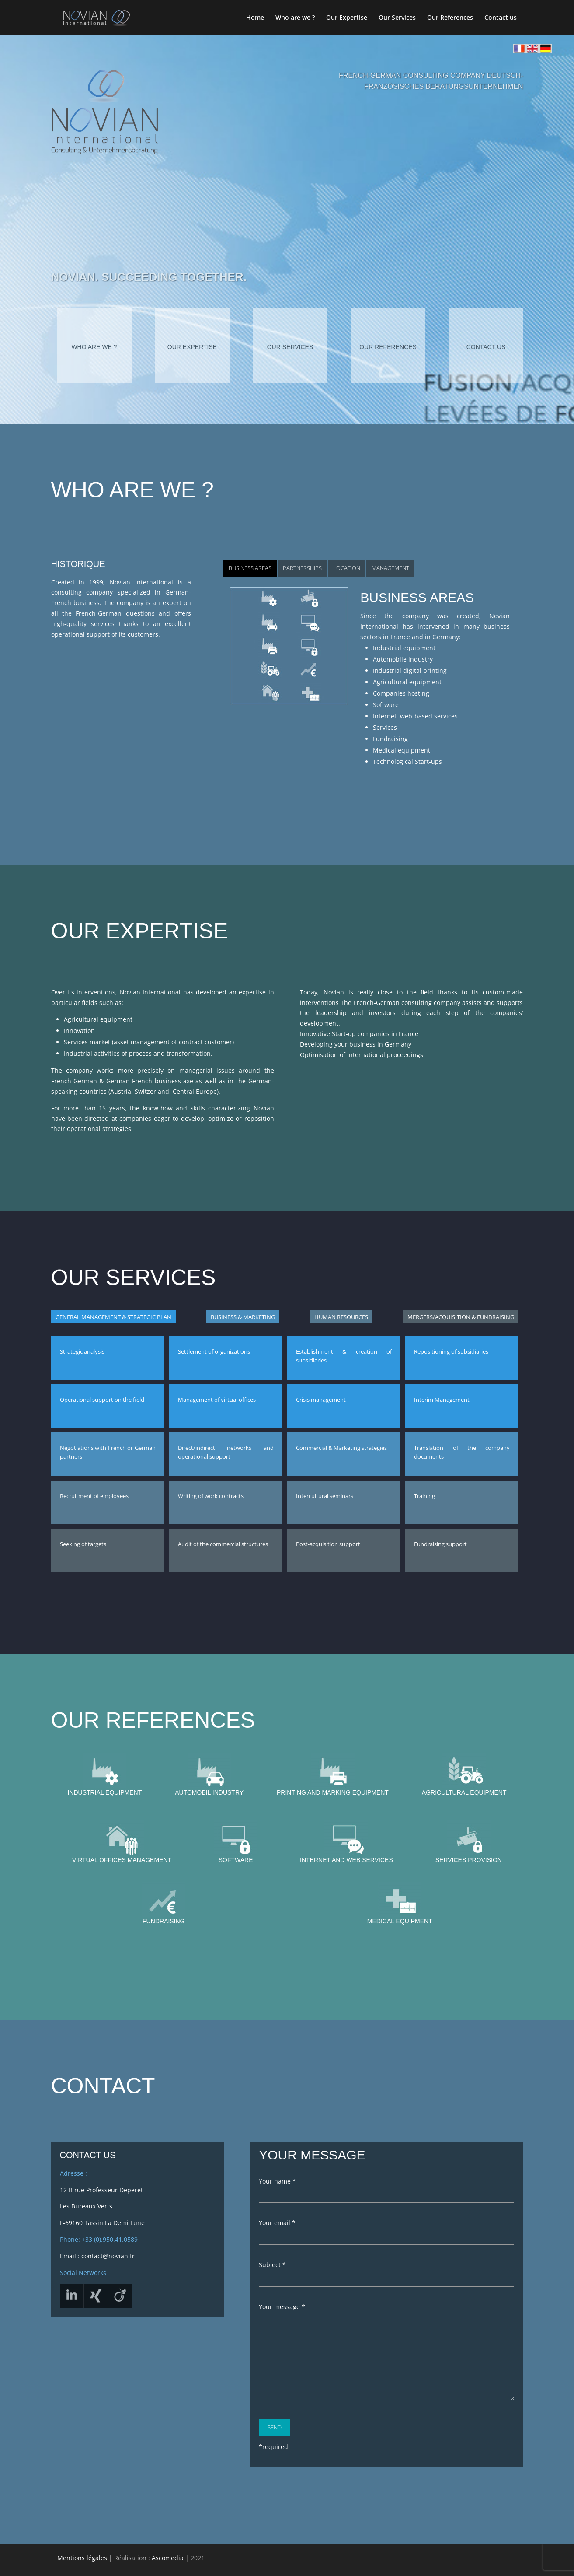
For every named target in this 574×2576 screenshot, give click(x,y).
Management (390, 568)
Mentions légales (82, 2558)
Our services (290, 346)
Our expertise (192, 346)
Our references (388, 346)
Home (255, 17)
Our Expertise (346, 17)
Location (346, 568)
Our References (450, 17)
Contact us (500, 17)
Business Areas (250, 568)
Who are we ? (295, 17)
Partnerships (302, 568)
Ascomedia (168, 2558)
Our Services (397, 17)
